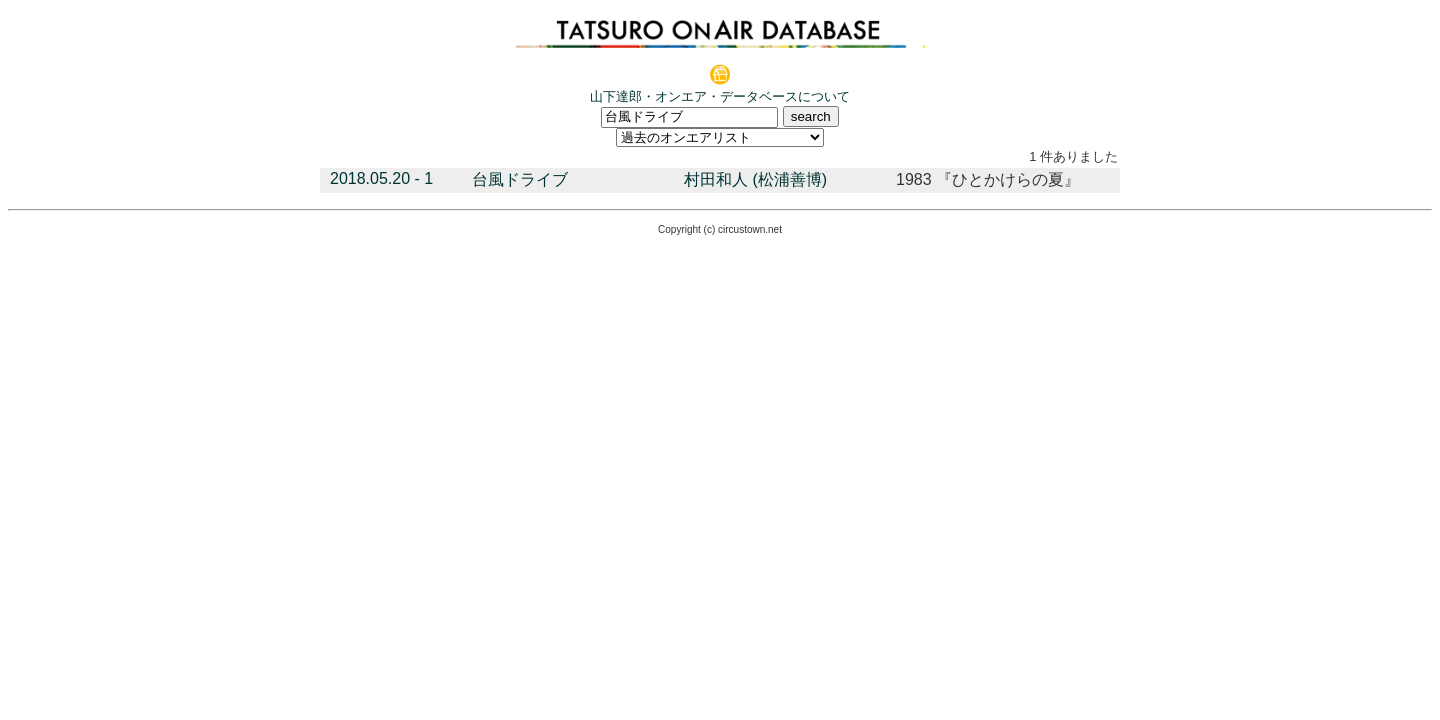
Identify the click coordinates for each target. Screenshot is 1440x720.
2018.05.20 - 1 (381, 178)
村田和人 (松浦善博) (755, 179)
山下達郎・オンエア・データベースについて (720, 96)
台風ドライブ (520, 179)
